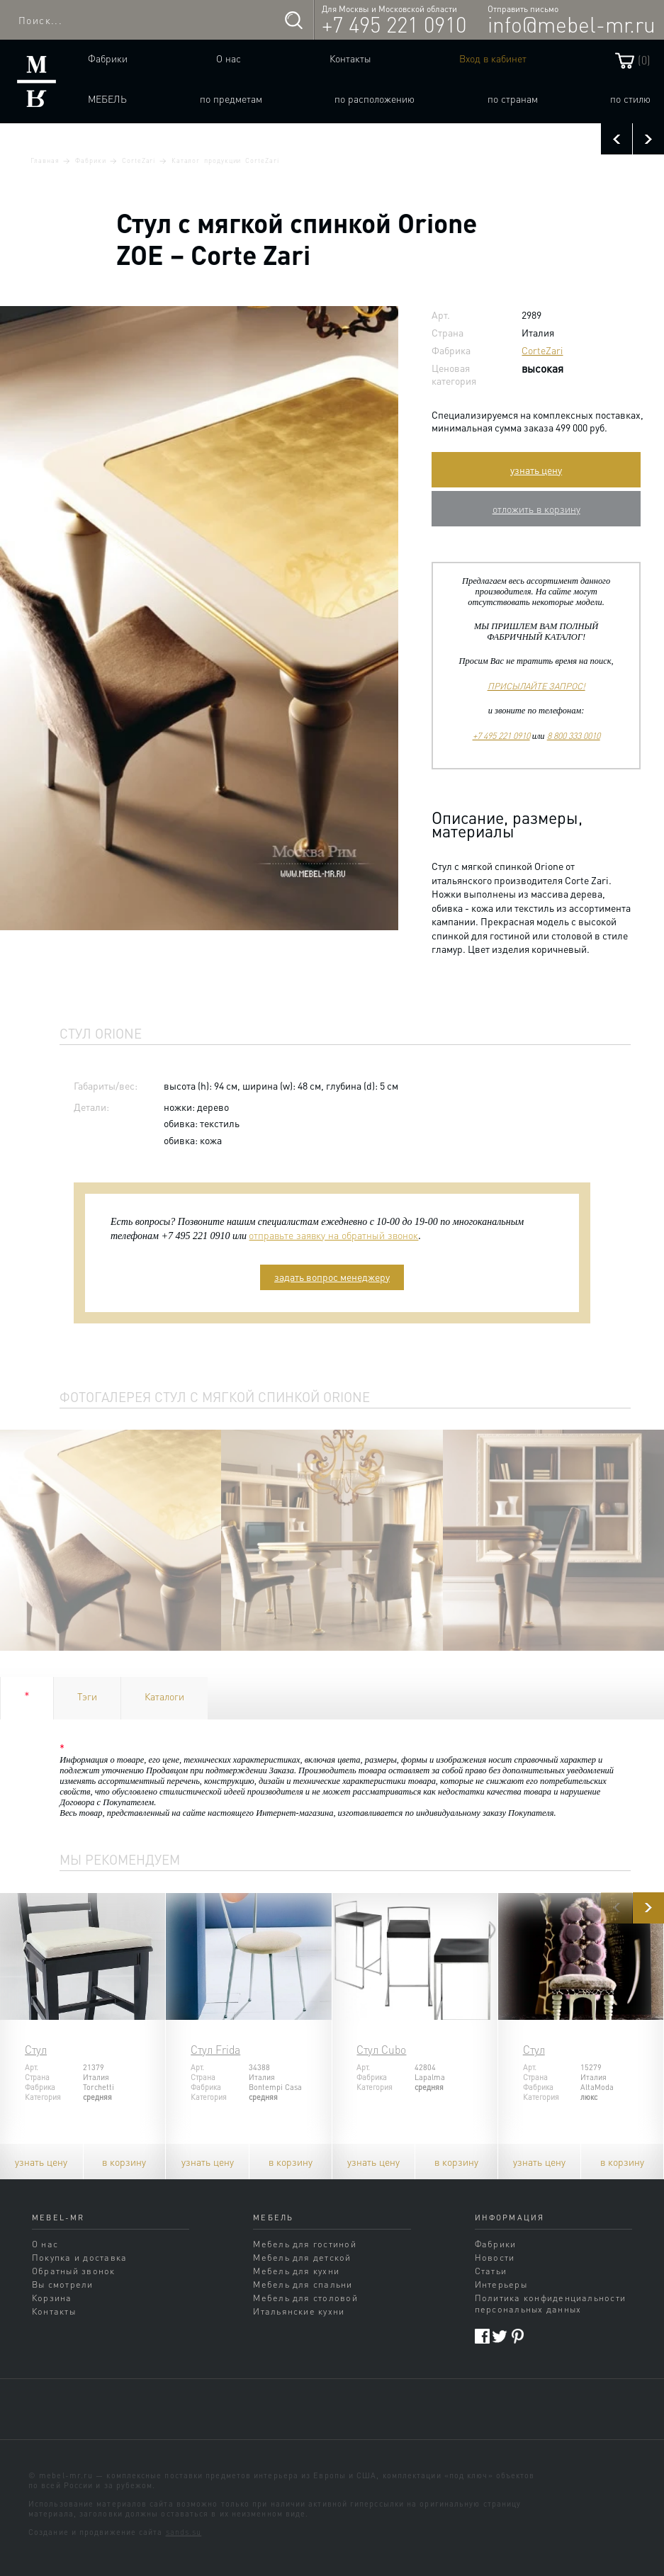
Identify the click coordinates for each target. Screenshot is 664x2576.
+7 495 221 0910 (394, 24)
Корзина (52, 2297)
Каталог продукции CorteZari (225, 160)
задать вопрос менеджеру (332, 1276)
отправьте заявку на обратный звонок (333, 1234)
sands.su (184, 2532)
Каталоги (164, 1696)
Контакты (350, 58)
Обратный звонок (74, 2270)
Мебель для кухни (296, 2270)
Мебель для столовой (305, 2297)
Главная (45, 160)
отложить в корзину (536, 508)
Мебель (107, 98)
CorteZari (138, 160)
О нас (228, 58)
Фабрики (108, 58)
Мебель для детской (302, 2257)
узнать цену (536, 469)
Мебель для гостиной (304, 2243)
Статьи (491, 2270)
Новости (495, 2257)
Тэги (87, 1696)
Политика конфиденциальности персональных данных (550, 2303)
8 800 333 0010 (573, 735)
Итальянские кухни (298, 2311)
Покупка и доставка (79, 2257)
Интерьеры (501, 2284)
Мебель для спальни (302, 2284)
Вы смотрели (63, 2284)
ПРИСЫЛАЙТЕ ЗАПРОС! (536, 685)
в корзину (124, 2161)
